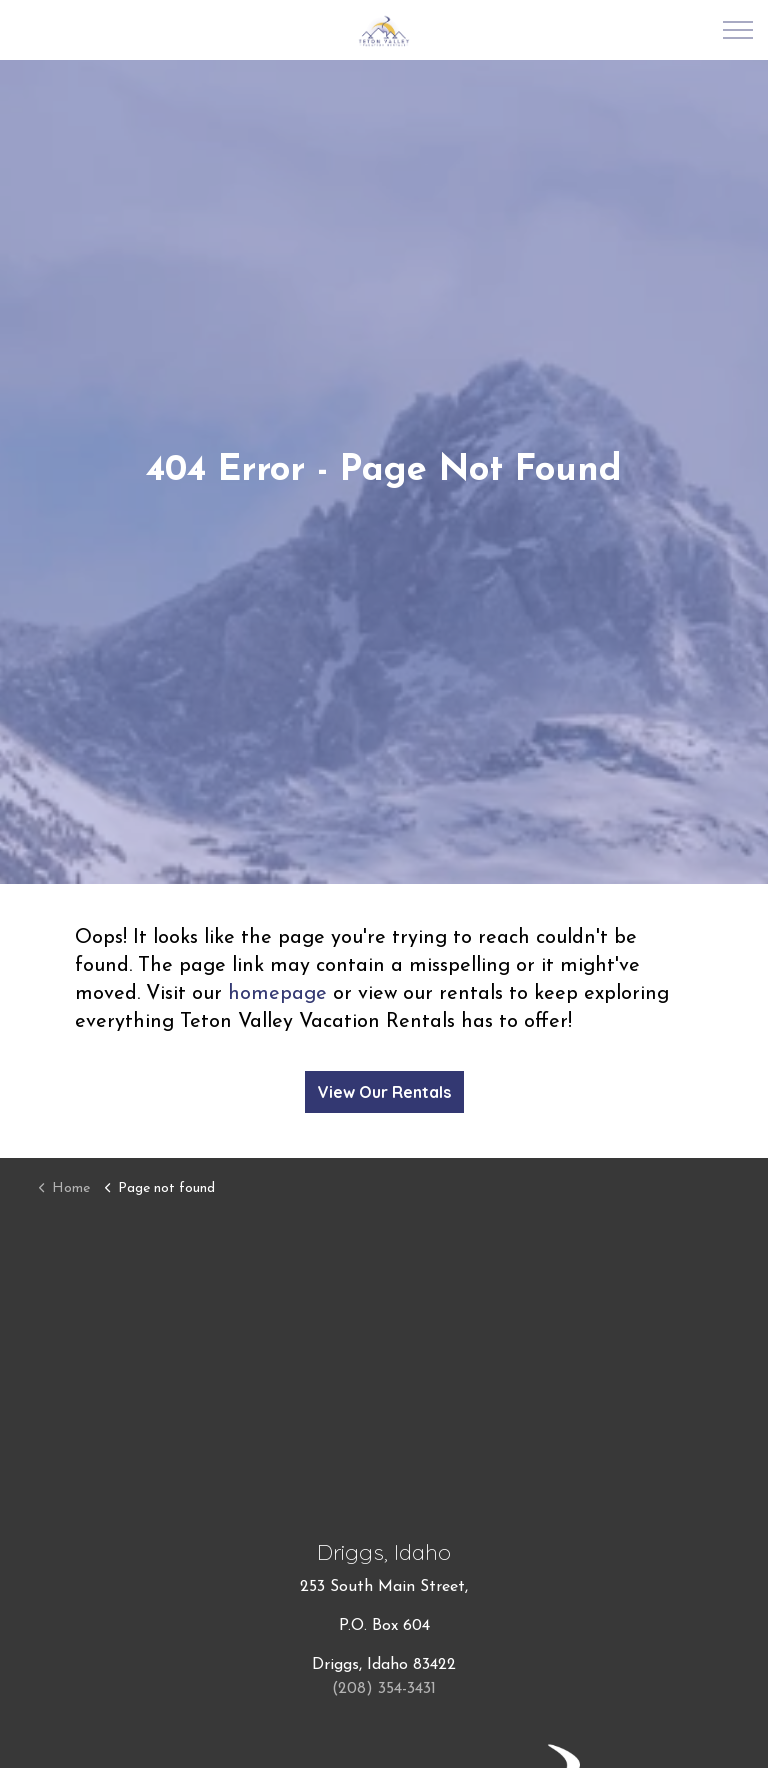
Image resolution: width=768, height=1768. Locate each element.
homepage (277, 994)
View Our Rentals (384, 1092)
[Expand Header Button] (738, 30)
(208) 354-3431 (384, 1689)
